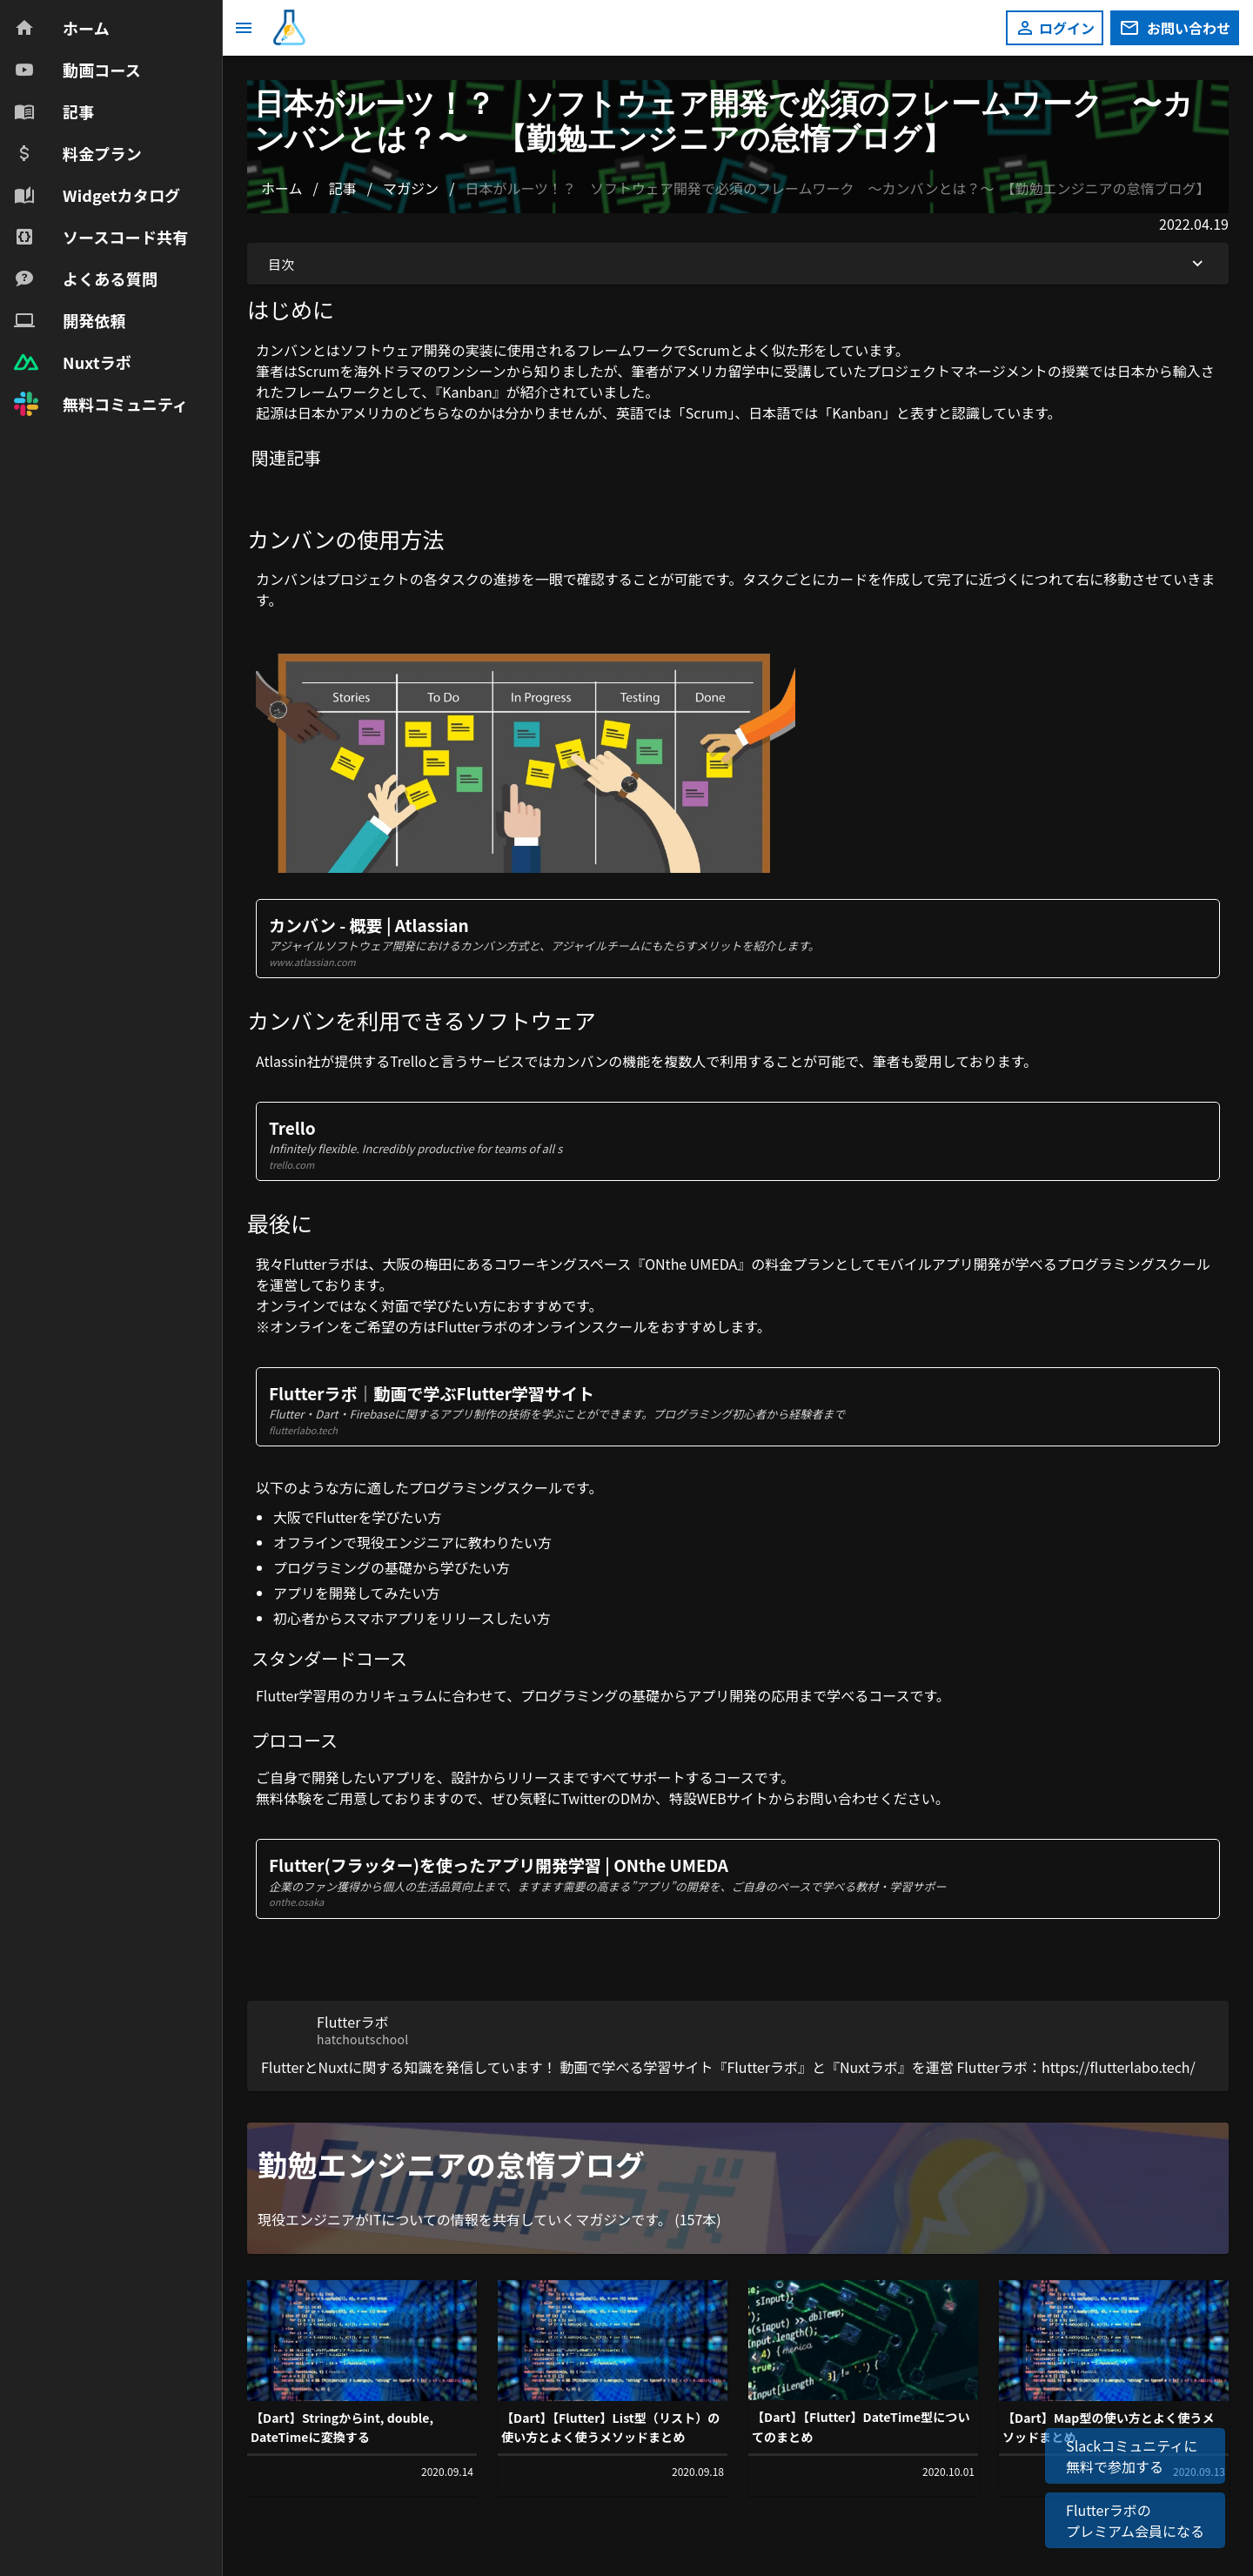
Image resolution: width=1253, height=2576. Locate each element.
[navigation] (111, 216)
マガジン (411, 188)
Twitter (583, 1798)
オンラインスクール (584, 1326)
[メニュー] (244, 28)
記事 (343, 188)
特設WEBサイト (718, 1798)
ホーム (282, 188)
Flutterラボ (319, 1263)
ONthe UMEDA (691, 1263)
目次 (738, 264)
